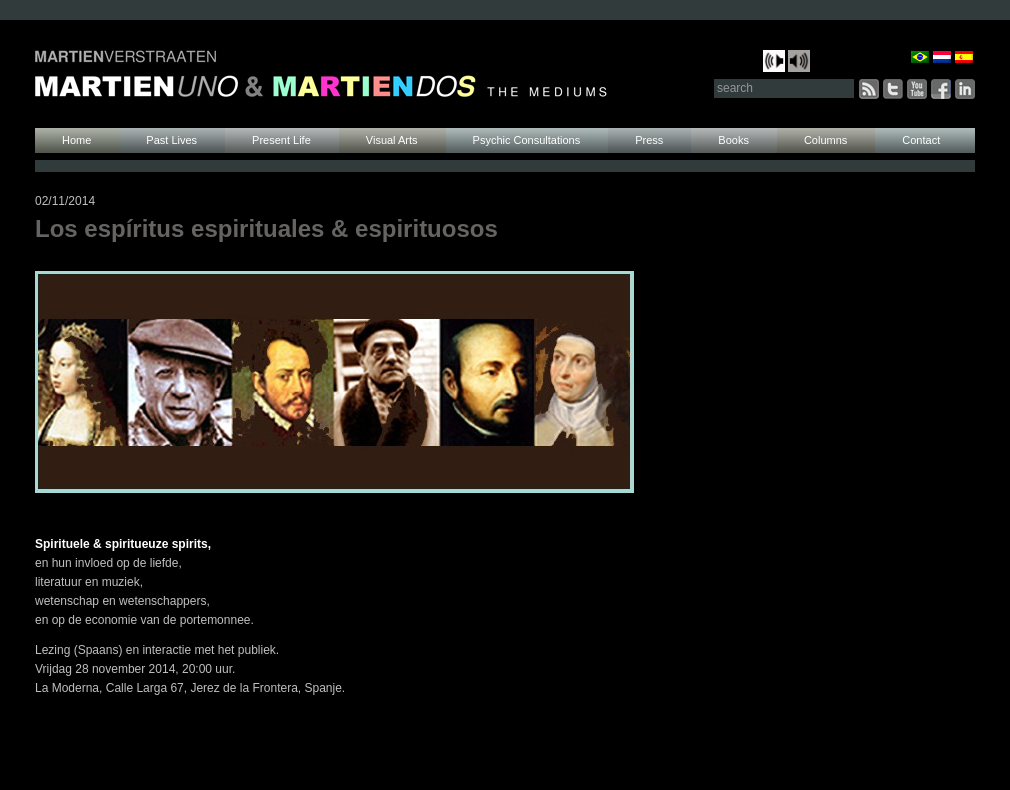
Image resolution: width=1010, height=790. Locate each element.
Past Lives (171, 140)
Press (649, 140)
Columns (825, 140)
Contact (921, 140)
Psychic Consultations (527, 140)
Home (76, 140)
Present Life (281, 140)
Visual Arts (392, 140)
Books (733, 140)
